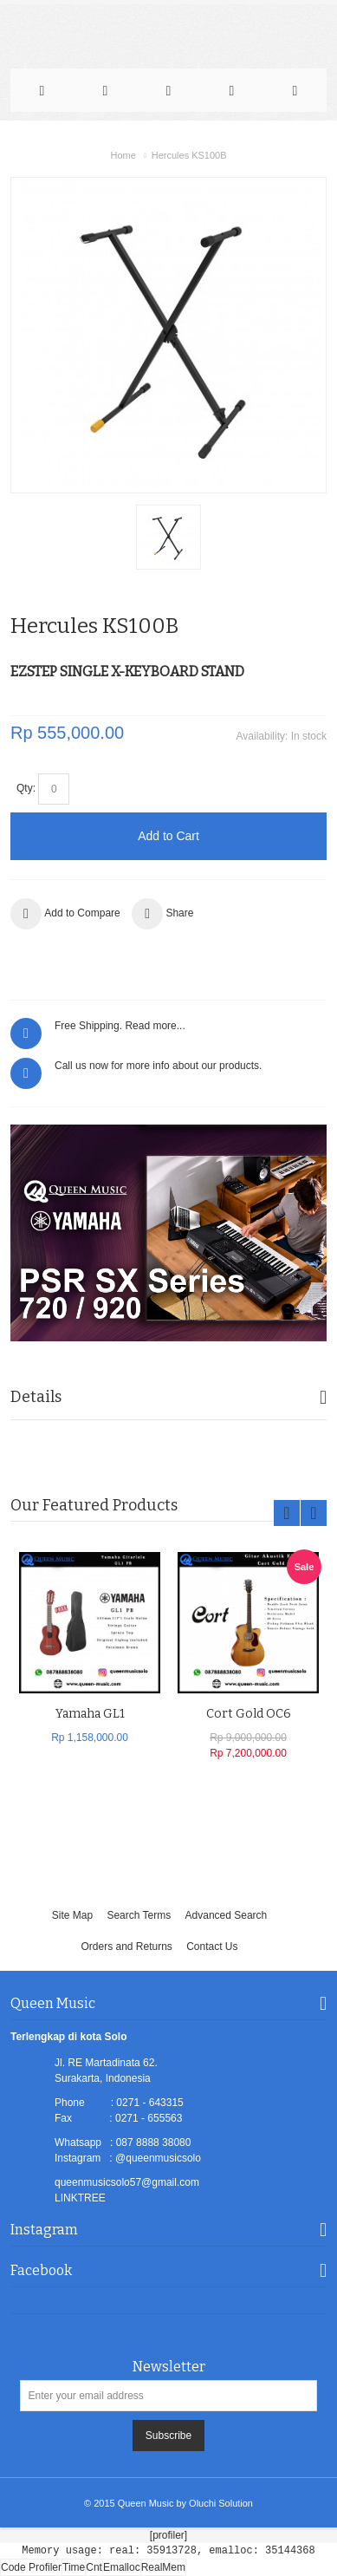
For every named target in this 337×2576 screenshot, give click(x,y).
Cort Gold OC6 (248, 1713)
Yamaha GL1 (90, 1713)
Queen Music (146, 2503)
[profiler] (168, 2535)
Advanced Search (226, 1915)
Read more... (155, 1026)
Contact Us (211, 1946)
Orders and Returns (126, 1946)
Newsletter (169, 2367)
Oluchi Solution (221, 2503)
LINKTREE (80, 2198)
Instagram (44, 2229)
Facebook (41, 2270)
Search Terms (139, 1915)
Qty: (26, 788)
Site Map (72, 1915)
